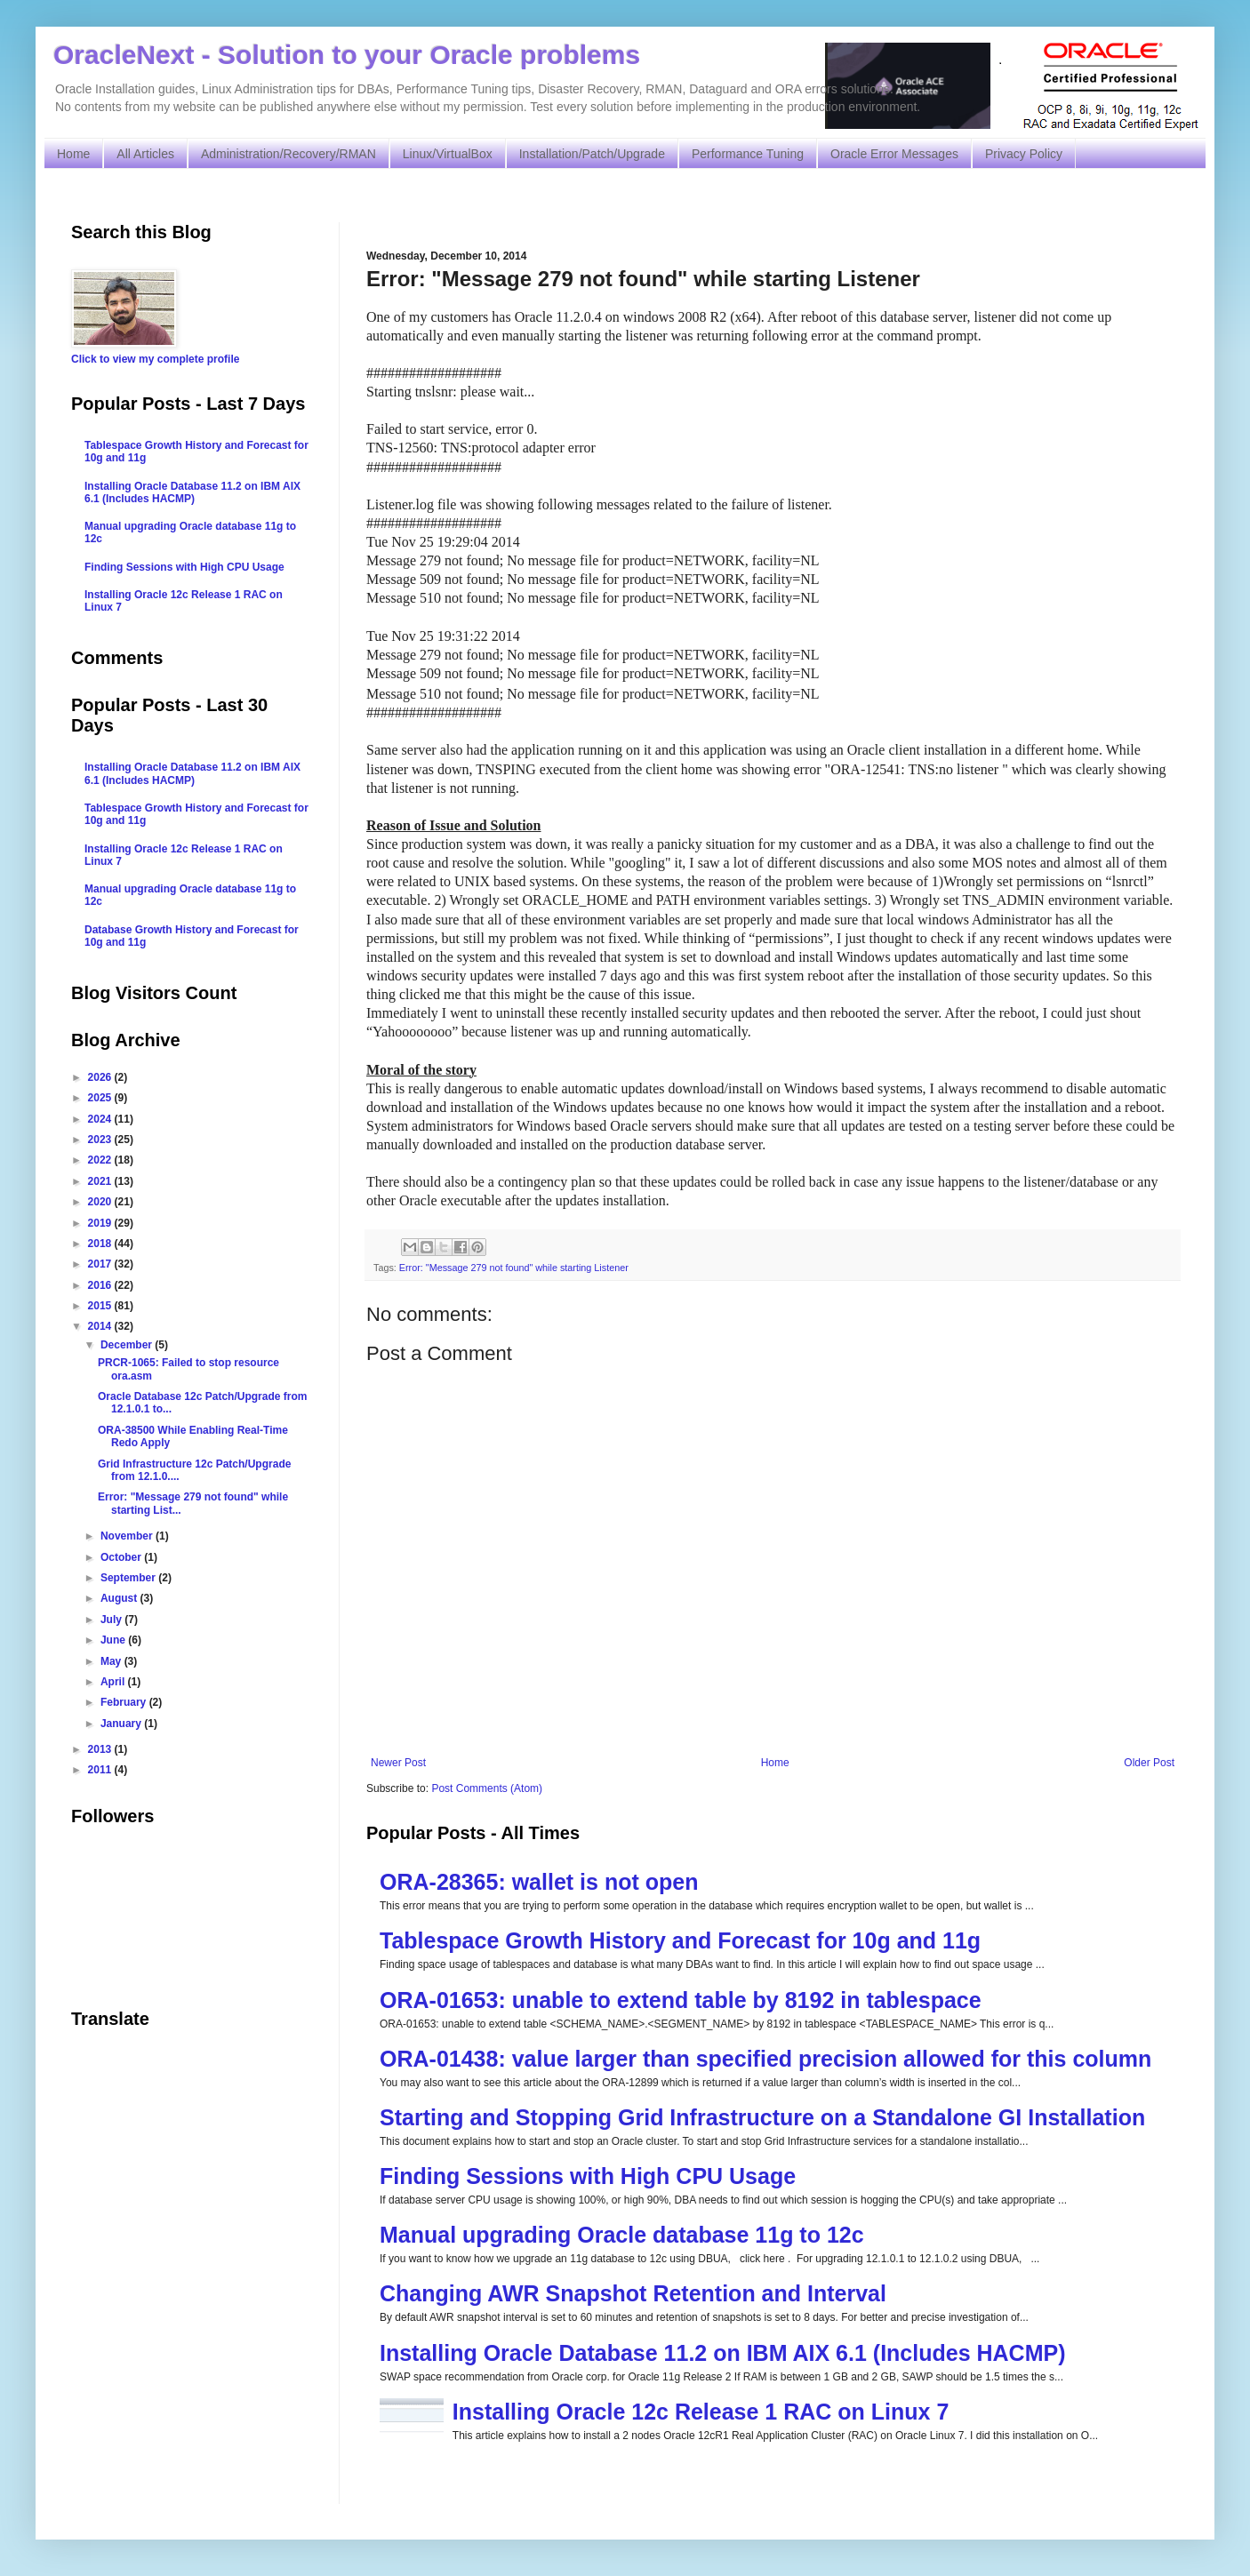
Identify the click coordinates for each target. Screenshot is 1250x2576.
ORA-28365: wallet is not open (539, 1881)
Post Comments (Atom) (486, 1788)
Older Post (1149, 1762)
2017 (101, 1264)
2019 (101, 1223)
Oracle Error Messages (894, 154)
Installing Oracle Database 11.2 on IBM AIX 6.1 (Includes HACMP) (723, 2352)
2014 (101, 1326)
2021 (101, 1181)
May (112, 1661)
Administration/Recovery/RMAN (288, 154)
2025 (101, 1098)
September (129, 1578)
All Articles (145, 154)
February (124, 1702)
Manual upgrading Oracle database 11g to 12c (622, 2234)
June (114, 1640)
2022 (101, 1160)
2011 (101, 1770)
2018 (101, 1243)
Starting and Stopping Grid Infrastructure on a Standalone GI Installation (762, 2117)
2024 (101, 1119)
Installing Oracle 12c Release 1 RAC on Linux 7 (701, 2411)
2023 (101, 1139)
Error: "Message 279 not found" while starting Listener (514, 1267)
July (112, 1619)
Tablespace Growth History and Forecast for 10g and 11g (680, 1940)
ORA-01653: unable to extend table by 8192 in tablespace (681, 2000)
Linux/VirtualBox (448, 154)
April (114, 1682)
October (122, 1557)
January (122, 1723)
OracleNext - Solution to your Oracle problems (346, 54)
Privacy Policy (1023, 154)
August (120, 1598)
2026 (101, 1077)
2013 (101, 1749)
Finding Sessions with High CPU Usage (588, 2176)
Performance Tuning (748, 154)
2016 (101, 1285)
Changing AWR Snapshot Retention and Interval (633, 2293)
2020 (101, 1202)
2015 (101, 1306)
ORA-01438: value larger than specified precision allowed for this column (765, 2058)
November (128, 1536)
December (127, 1345)
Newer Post (398, 1762)
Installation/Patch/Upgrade (592, 154)
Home (73, 154)
